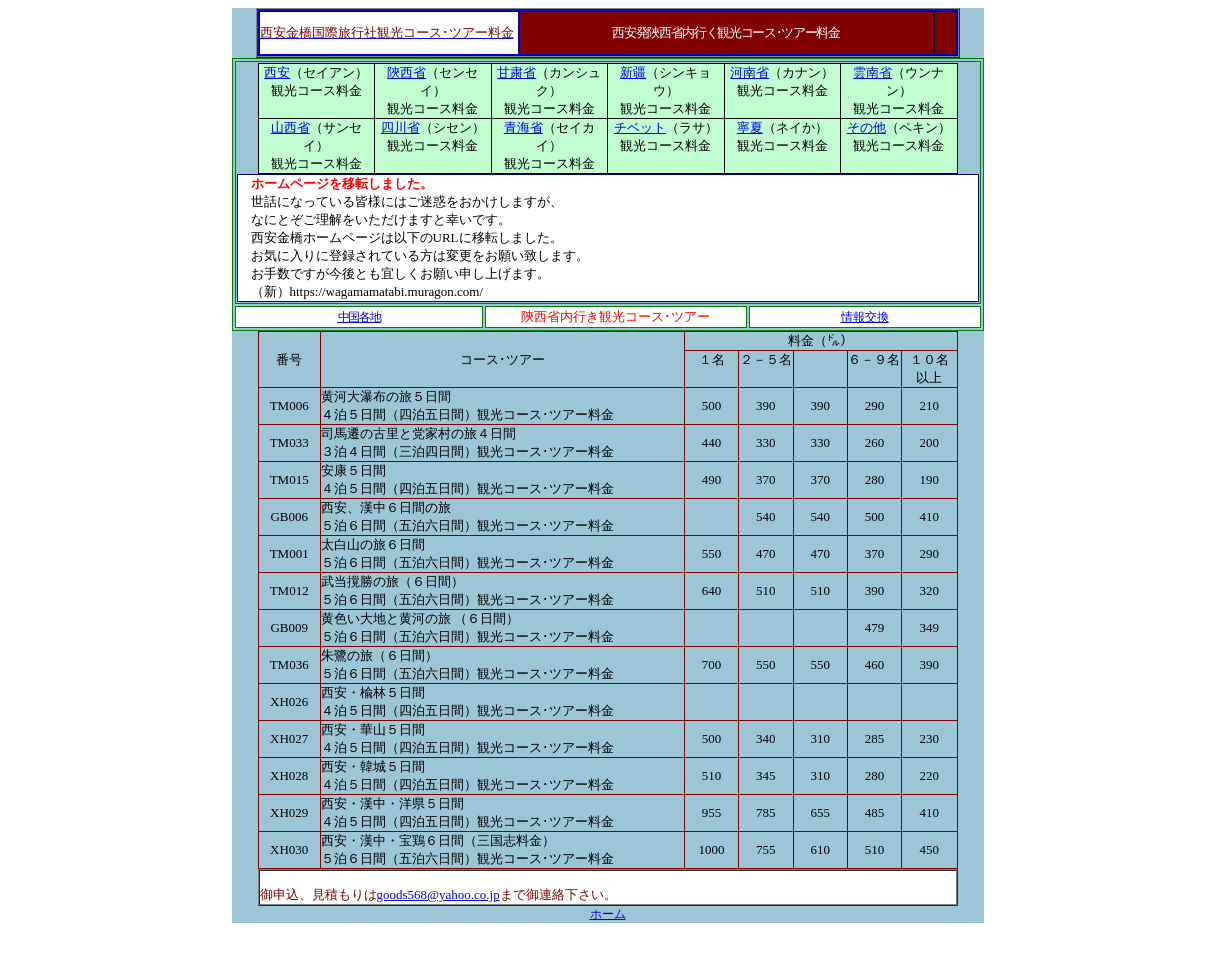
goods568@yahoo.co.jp (438, 894)
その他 (866, 127)
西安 (277, 72)
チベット (640, 127)
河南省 (749, 72)
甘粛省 (516, 72)
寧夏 (750, 127)
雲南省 (872, 72)
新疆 (633, 72)
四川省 (400, 127)
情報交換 (865, 317)
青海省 (523, 127)
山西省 (290, 127)
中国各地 (359, 317)
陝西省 (406, 72)
